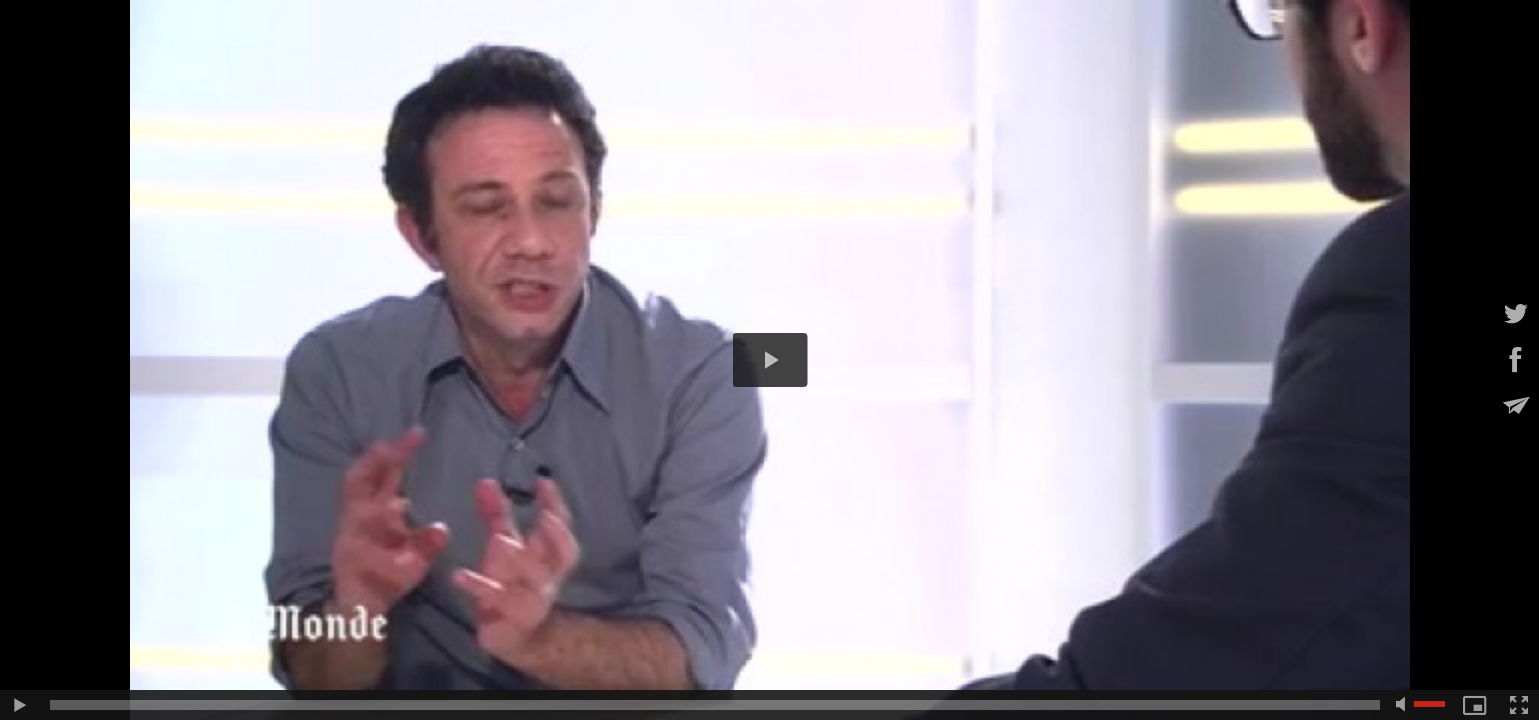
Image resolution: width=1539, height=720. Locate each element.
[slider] (715, 705)
